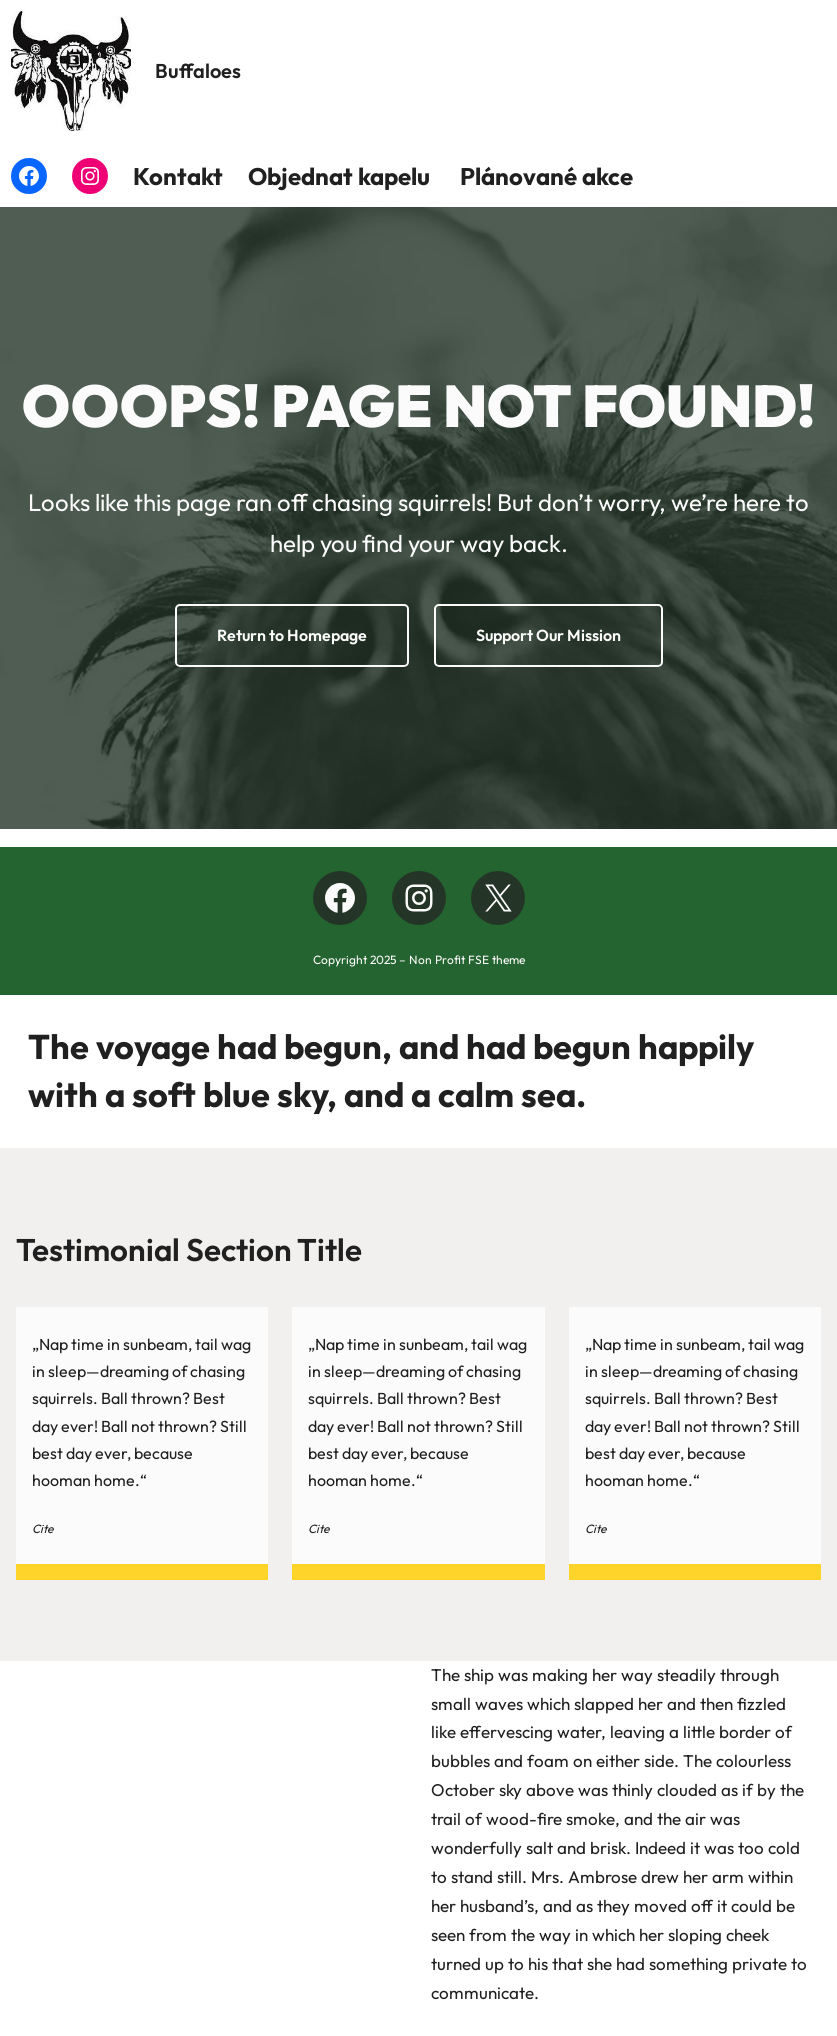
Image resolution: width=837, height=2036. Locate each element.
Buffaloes (198, 70)
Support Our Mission (548, 635)
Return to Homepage (292, 635)
